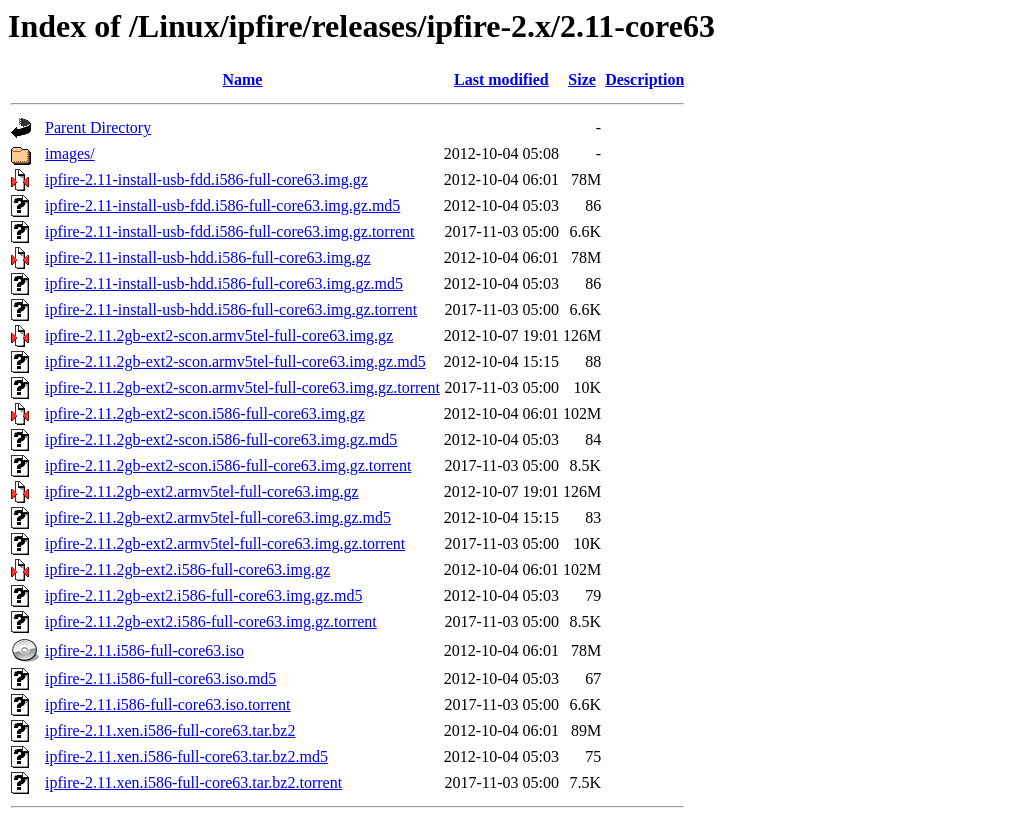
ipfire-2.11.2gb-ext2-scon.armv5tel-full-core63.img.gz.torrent (242, 387)
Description (644, 79)
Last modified (501, 79)
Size (582, 79)
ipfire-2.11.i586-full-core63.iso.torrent (168, 704)
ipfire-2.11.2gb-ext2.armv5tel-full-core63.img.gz (202, 491)
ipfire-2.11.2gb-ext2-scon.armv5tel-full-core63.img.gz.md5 (235, 361)
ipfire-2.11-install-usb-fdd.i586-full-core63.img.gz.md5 (222, 205)
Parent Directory (98, 127)
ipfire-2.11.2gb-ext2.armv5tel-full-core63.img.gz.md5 (218, 517)
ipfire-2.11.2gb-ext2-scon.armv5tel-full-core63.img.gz (219, 335)
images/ (70, 153)
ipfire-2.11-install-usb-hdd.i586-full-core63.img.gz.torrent (231, 309)
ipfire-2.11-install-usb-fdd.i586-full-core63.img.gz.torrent (230, 231)
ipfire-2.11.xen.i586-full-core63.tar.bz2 (170, 730)
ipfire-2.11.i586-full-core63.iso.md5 (160, 678)
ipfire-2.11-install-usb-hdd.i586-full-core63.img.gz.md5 (224, 283)
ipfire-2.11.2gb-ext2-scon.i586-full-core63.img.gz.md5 (221, 439)
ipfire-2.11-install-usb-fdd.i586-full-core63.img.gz (206, 179)
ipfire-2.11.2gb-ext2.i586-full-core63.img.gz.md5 (204, 595)
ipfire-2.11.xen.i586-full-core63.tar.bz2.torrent (193, 782)
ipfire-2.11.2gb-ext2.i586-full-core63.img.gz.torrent (211, 621)
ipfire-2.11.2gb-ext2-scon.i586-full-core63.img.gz (205, 413)
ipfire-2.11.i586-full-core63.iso (144, 650)
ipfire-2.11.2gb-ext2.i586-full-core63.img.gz (187, 569)
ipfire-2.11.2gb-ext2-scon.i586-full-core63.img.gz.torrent (228, 465)
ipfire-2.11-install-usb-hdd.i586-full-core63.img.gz (208, 257)
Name (242, 79)
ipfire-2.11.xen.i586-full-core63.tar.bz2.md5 (186, 756)
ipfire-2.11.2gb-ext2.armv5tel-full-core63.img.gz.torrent (225, 543)
